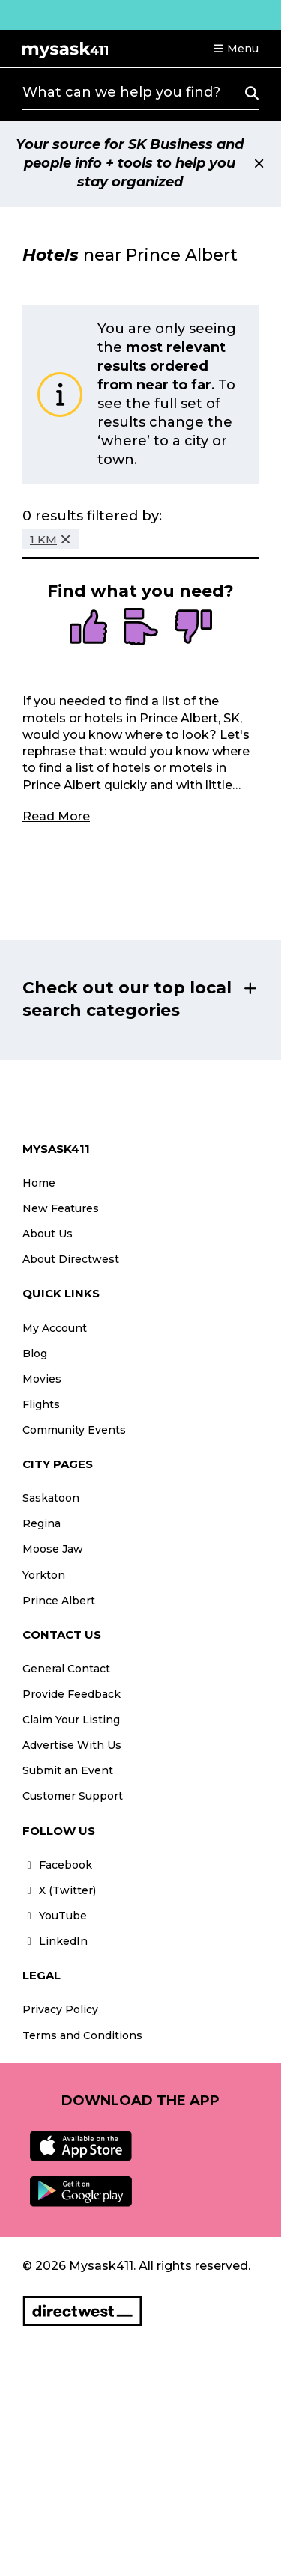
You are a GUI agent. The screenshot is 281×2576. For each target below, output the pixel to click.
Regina (41, 1523)
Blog (34, 1353)
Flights (41, 1404)
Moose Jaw (52, 1549)
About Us (47, 1233)
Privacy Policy (60, 2009)
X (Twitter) (59, 1890)
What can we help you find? (121, 92)
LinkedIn (55, 1941)
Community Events (74, 1430)
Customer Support (72, 1796)
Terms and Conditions (82, 2035)
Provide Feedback (71, 1694)
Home (38, 1183)
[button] (235, 48)
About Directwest (70, 1259)
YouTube (54, 1915)
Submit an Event (67, 1770)
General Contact (66, 1668)
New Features (60, 1208)
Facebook (57, 1865)
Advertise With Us (71, 1745)
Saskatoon (50, 1498)
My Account (54, 1328)
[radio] (88, 628)
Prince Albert (58, 1600)
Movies (41, 1379)
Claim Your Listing (71, 1719)
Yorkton (43, 1575)
